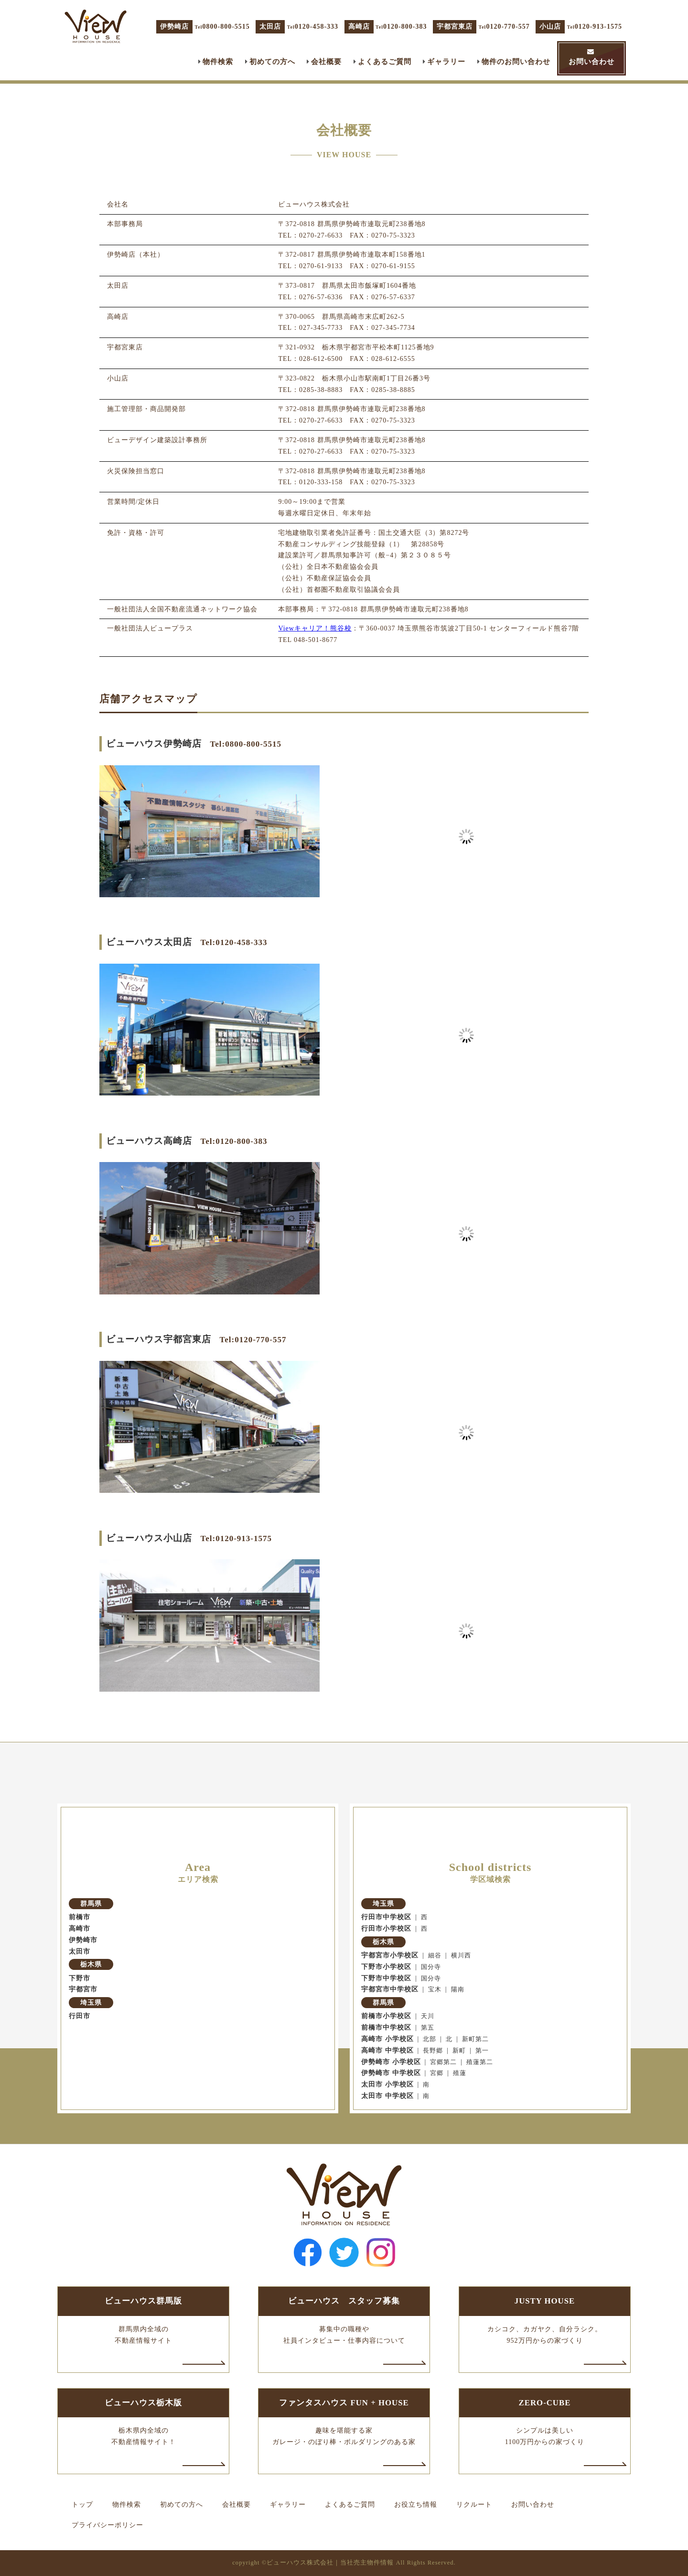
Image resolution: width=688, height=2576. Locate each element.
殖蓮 (459, 2073)
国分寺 (431, 1967)
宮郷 (436, 2073)
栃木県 (91, 1964)
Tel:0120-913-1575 (236, 1538)
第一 (482, 2050)
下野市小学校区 (386, 1966)
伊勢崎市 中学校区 (391, 2072)
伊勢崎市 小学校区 (391, 2061)
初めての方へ (272, 61)
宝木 (434, 1989)
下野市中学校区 (386, 1978)
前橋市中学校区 (386, 2027)
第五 (427, 2027)
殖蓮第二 (479, 2062)
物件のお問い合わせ (516, 61)
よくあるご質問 (384, 61)
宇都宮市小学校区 (390, 1955)
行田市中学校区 (386, 1917)
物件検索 (218, 61)
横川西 (461, 1955)
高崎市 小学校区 (387, 2039)
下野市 (79, 1978)
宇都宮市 (83, 1989)
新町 (459, 2050)
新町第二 (475, 2039)
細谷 (434, 1955)
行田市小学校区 (386, 1928)
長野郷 (433, 2050)
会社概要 (326, 61)
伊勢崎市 (83, 1940)
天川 (427, 2016)
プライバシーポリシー (107, 2525)
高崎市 (79, 1928)
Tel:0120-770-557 (252, 1339)
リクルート (474, 2504)
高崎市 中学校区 (387, 2050)
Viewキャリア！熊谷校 (314, 628)
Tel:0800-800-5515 (245, 744)
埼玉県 (91, 2002)
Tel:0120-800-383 (233, 1141)
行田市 (79, 2016)
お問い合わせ (591, 61)
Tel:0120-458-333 (233, 942)
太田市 (79, 1951)
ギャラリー (446, 61)
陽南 (457, 1989)
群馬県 (91, 1903)
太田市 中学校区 (387, 2095)
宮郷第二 (443, 2062)
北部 (429, 2039)
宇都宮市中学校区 (390, 1989)
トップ (82, 2504)
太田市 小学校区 (387, 2084)
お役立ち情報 (415, 2504)
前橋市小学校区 (386, 2016)
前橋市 (79, 1917)
